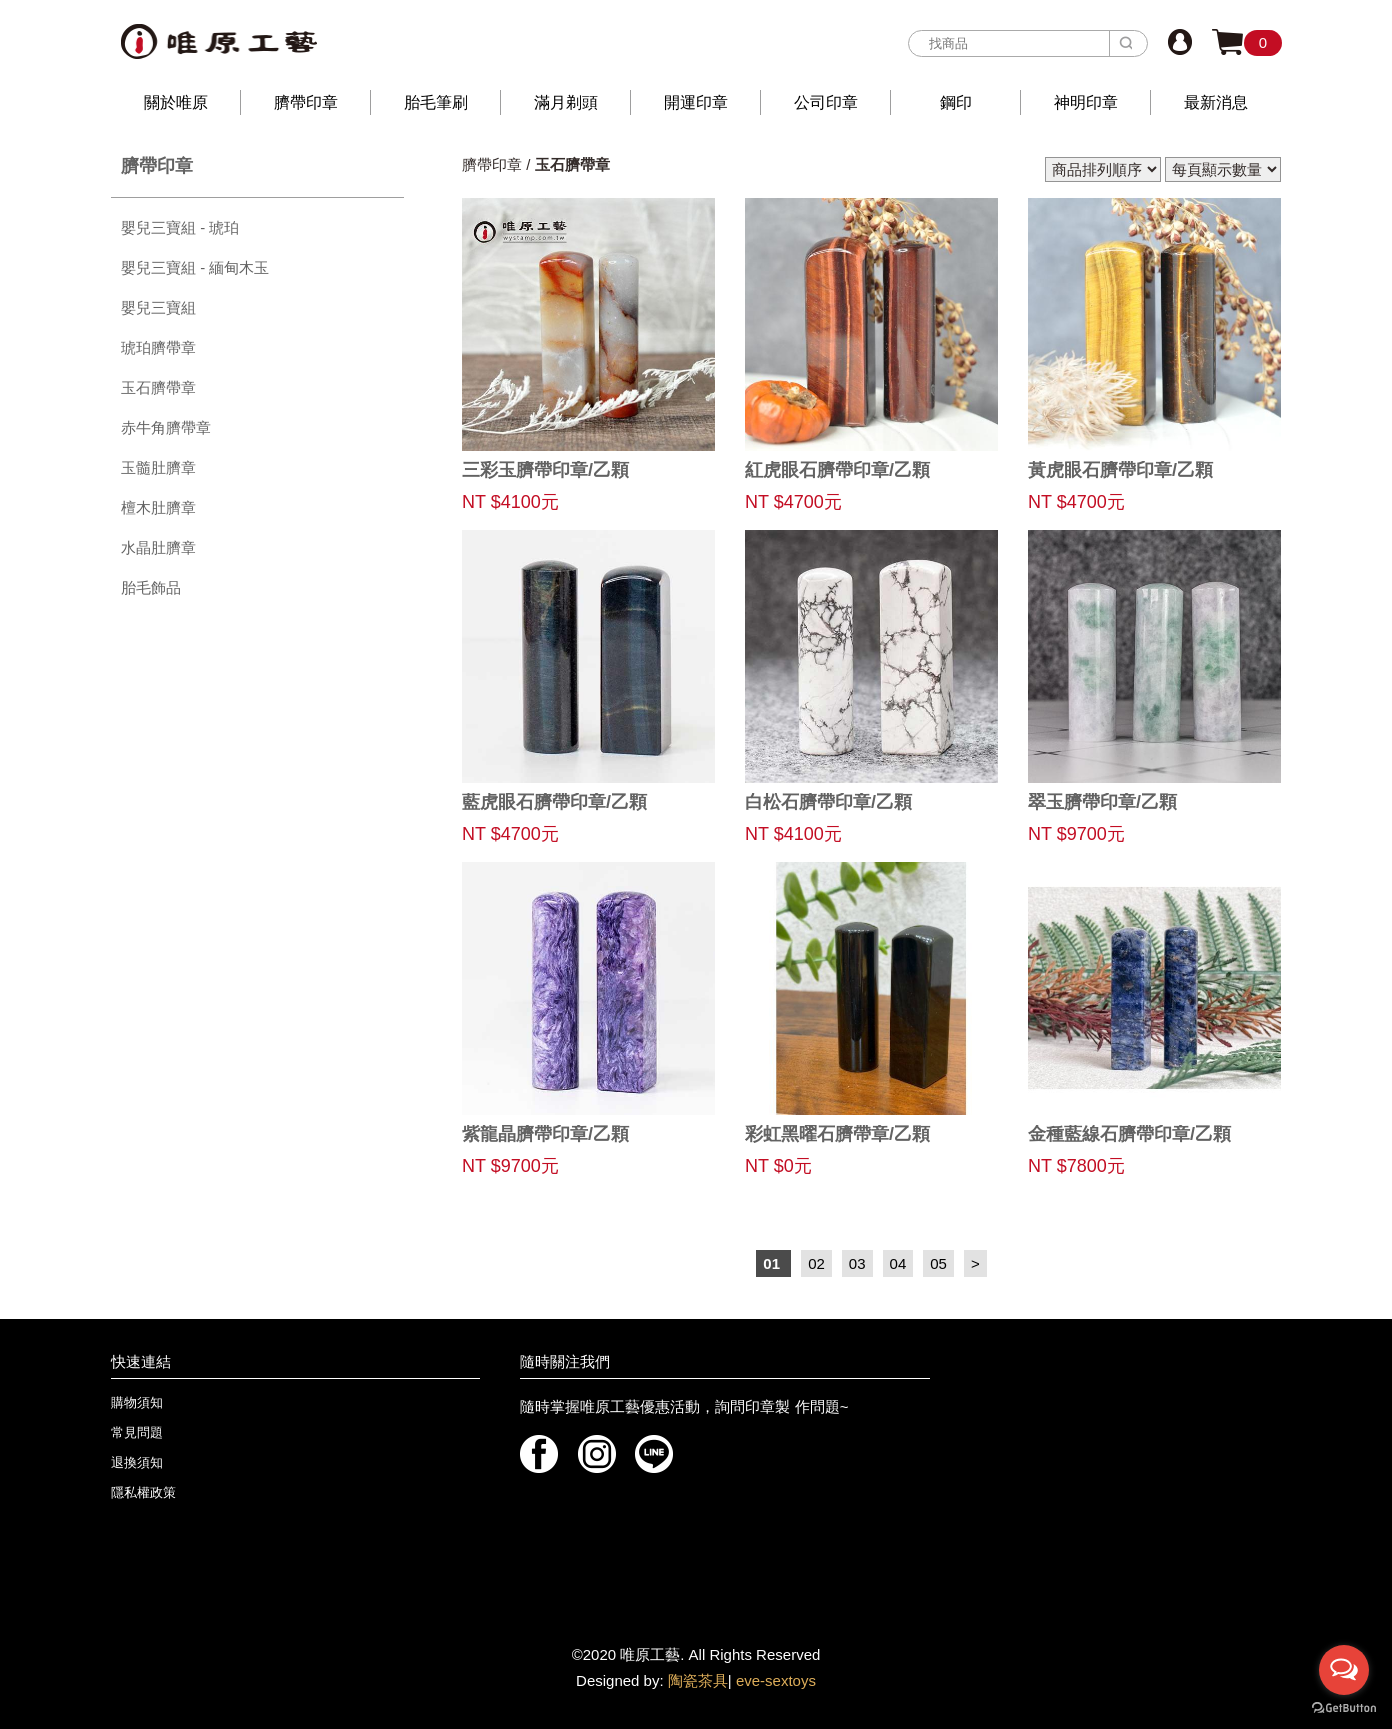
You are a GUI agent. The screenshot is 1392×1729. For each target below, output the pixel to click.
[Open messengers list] (1344, 1670)
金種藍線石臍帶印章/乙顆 (1129, 1134)
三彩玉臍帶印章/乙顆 (545, 470)
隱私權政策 (143, 1492)
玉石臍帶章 (158, 387)
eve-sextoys (776, 1680)
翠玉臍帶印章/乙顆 (1102, 802)
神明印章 (1086, 102)
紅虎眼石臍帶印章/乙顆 (837, 470)
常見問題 (137, 1432)
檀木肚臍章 (158, 507)
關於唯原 (176, 102)
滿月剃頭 (566, 102)
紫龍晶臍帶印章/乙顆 (545, 1134)
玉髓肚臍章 (158, 467)
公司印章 (826, 102)
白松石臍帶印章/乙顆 (828, 802)
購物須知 (137, 1402)
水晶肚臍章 (158, 547)
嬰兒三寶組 (158, 307)
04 (898, 1263)
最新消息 (1216, 102)
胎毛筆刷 (436, 102)
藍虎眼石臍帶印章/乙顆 (554, 802)
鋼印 (956, 102)
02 (816, 1263)
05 (938, 1263)
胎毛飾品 (151, 587)
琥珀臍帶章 (158, 347)
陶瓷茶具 (698, 1680)
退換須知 (137, 1462)
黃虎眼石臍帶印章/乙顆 (1120, 470)
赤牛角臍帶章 (166, 427)
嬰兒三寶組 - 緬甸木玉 (195, 267)
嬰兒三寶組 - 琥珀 (180, 227)
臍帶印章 (306, 102)
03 (857, 1263)
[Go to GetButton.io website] (1344, 1708)
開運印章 (696, 102)
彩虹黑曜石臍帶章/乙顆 (837, 1134)
